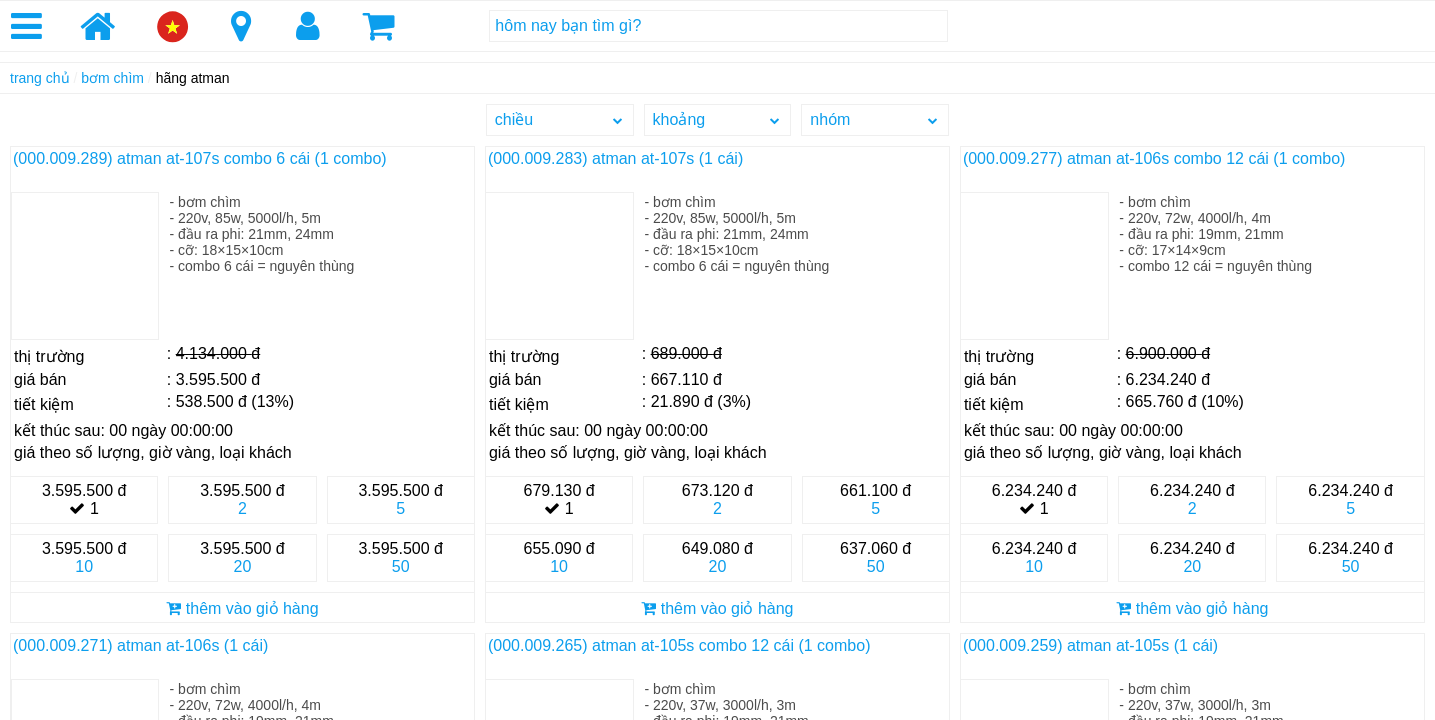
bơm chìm (112, 78)
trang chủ (40, 78)
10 (84, 566)
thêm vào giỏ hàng (242, 608)
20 (243, 566)
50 (401, 566)
